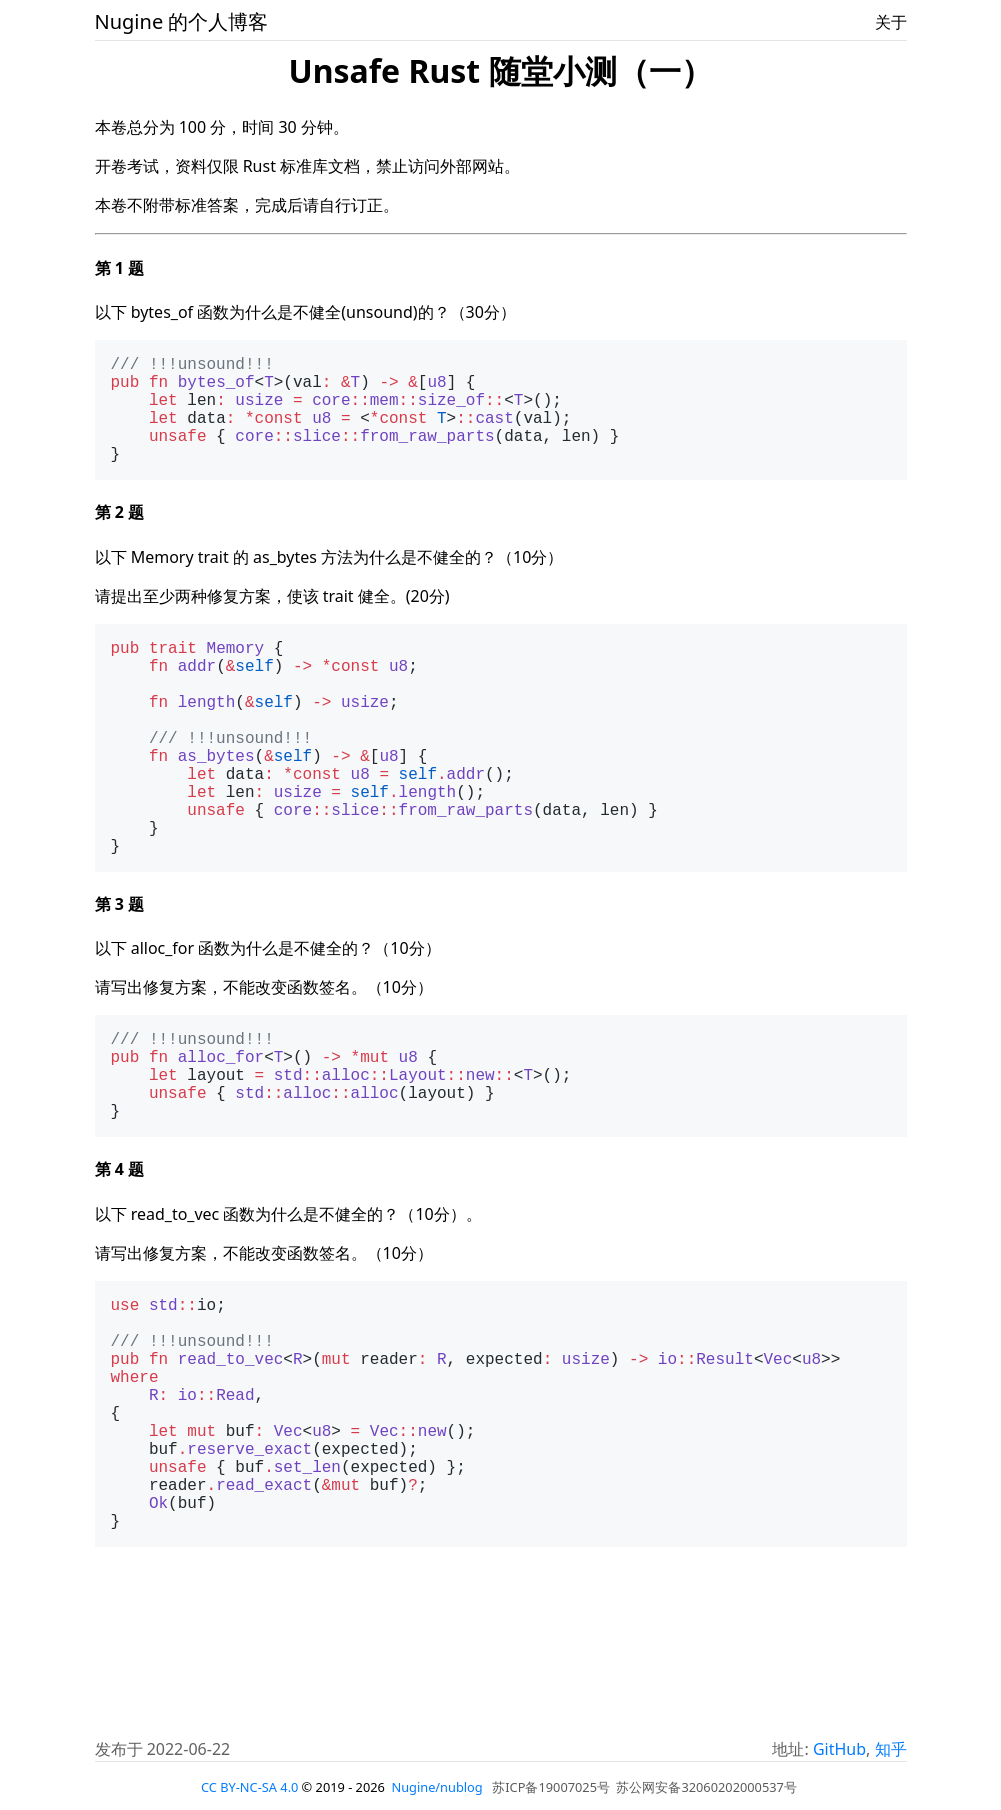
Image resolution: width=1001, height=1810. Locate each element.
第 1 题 (119, 268)
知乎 (891, 1750)
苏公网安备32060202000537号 (706, 1788)
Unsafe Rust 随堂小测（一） (500, 70)
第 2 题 (119, 536)
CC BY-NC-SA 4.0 (249, 1788)
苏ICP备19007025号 (551, 1788)
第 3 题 (119, 976)
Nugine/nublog (436, 1788)
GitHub (839, 1750)
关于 (891, 22)
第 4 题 (119, 1261)
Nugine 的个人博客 (182, 21)
